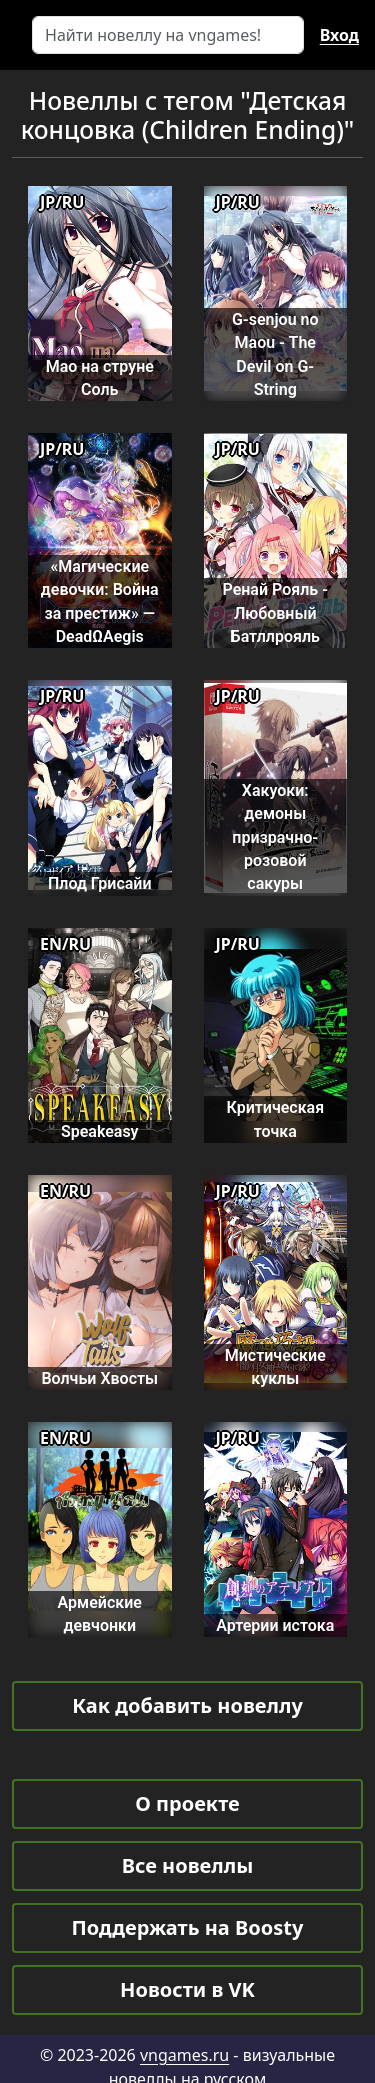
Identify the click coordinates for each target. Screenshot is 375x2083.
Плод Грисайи (100, 883)
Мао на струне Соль (100, 378)
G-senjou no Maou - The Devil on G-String (275, 354)
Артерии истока (275, 1625)
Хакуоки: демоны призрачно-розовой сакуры (275, 837)
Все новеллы (188, 1865)
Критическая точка (275, 1119)
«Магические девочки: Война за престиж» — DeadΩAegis (100, 601)
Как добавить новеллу (187, 1705)
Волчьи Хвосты (99, 1378)
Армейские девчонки (100, 1614)
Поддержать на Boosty (188, 1927)
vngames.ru (184, 2055)
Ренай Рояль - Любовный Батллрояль (275, 613)
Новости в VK (187, 1989)
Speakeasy (100, 1131)
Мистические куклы (275, 1367)
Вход (339, 35)
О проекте (187, 1803)
